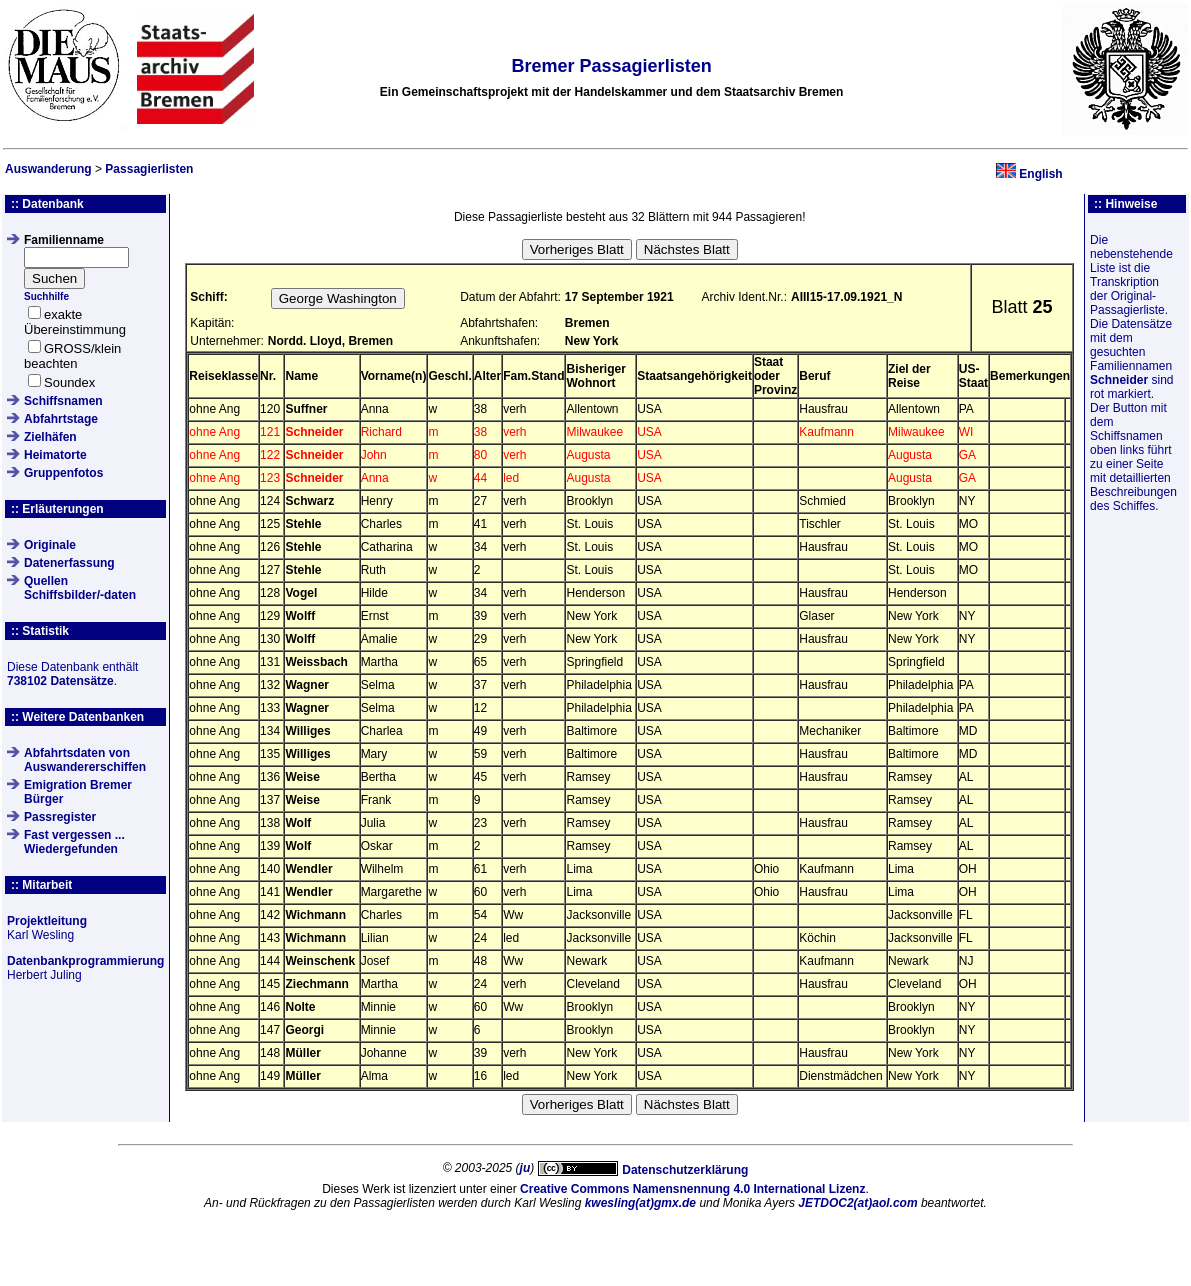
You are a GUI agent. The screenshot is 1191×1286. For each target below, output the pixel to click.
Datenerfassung (69, 563)
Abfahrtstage (61, 419)
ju (525, 1168)
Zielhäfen (50, 437)
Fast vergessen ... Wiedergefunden (74, 842)
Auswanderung (48, 169)
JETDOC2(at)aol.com (857, 1203)
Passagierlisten (149, 169)
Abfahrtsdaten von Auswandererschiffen (85, 760)
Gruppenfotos (63, 473)
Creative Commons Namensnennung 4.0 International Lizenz (692, 1189)
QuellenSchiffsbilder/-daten (80, 588)
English (1040, 174)
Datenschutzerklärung (685, 1170)
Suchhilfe (46, 296)
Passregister (60, 817)
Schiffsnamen (63, 401)
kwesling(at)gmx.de (640, 1203)
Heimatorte (55, 455)
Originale (50, 545)
